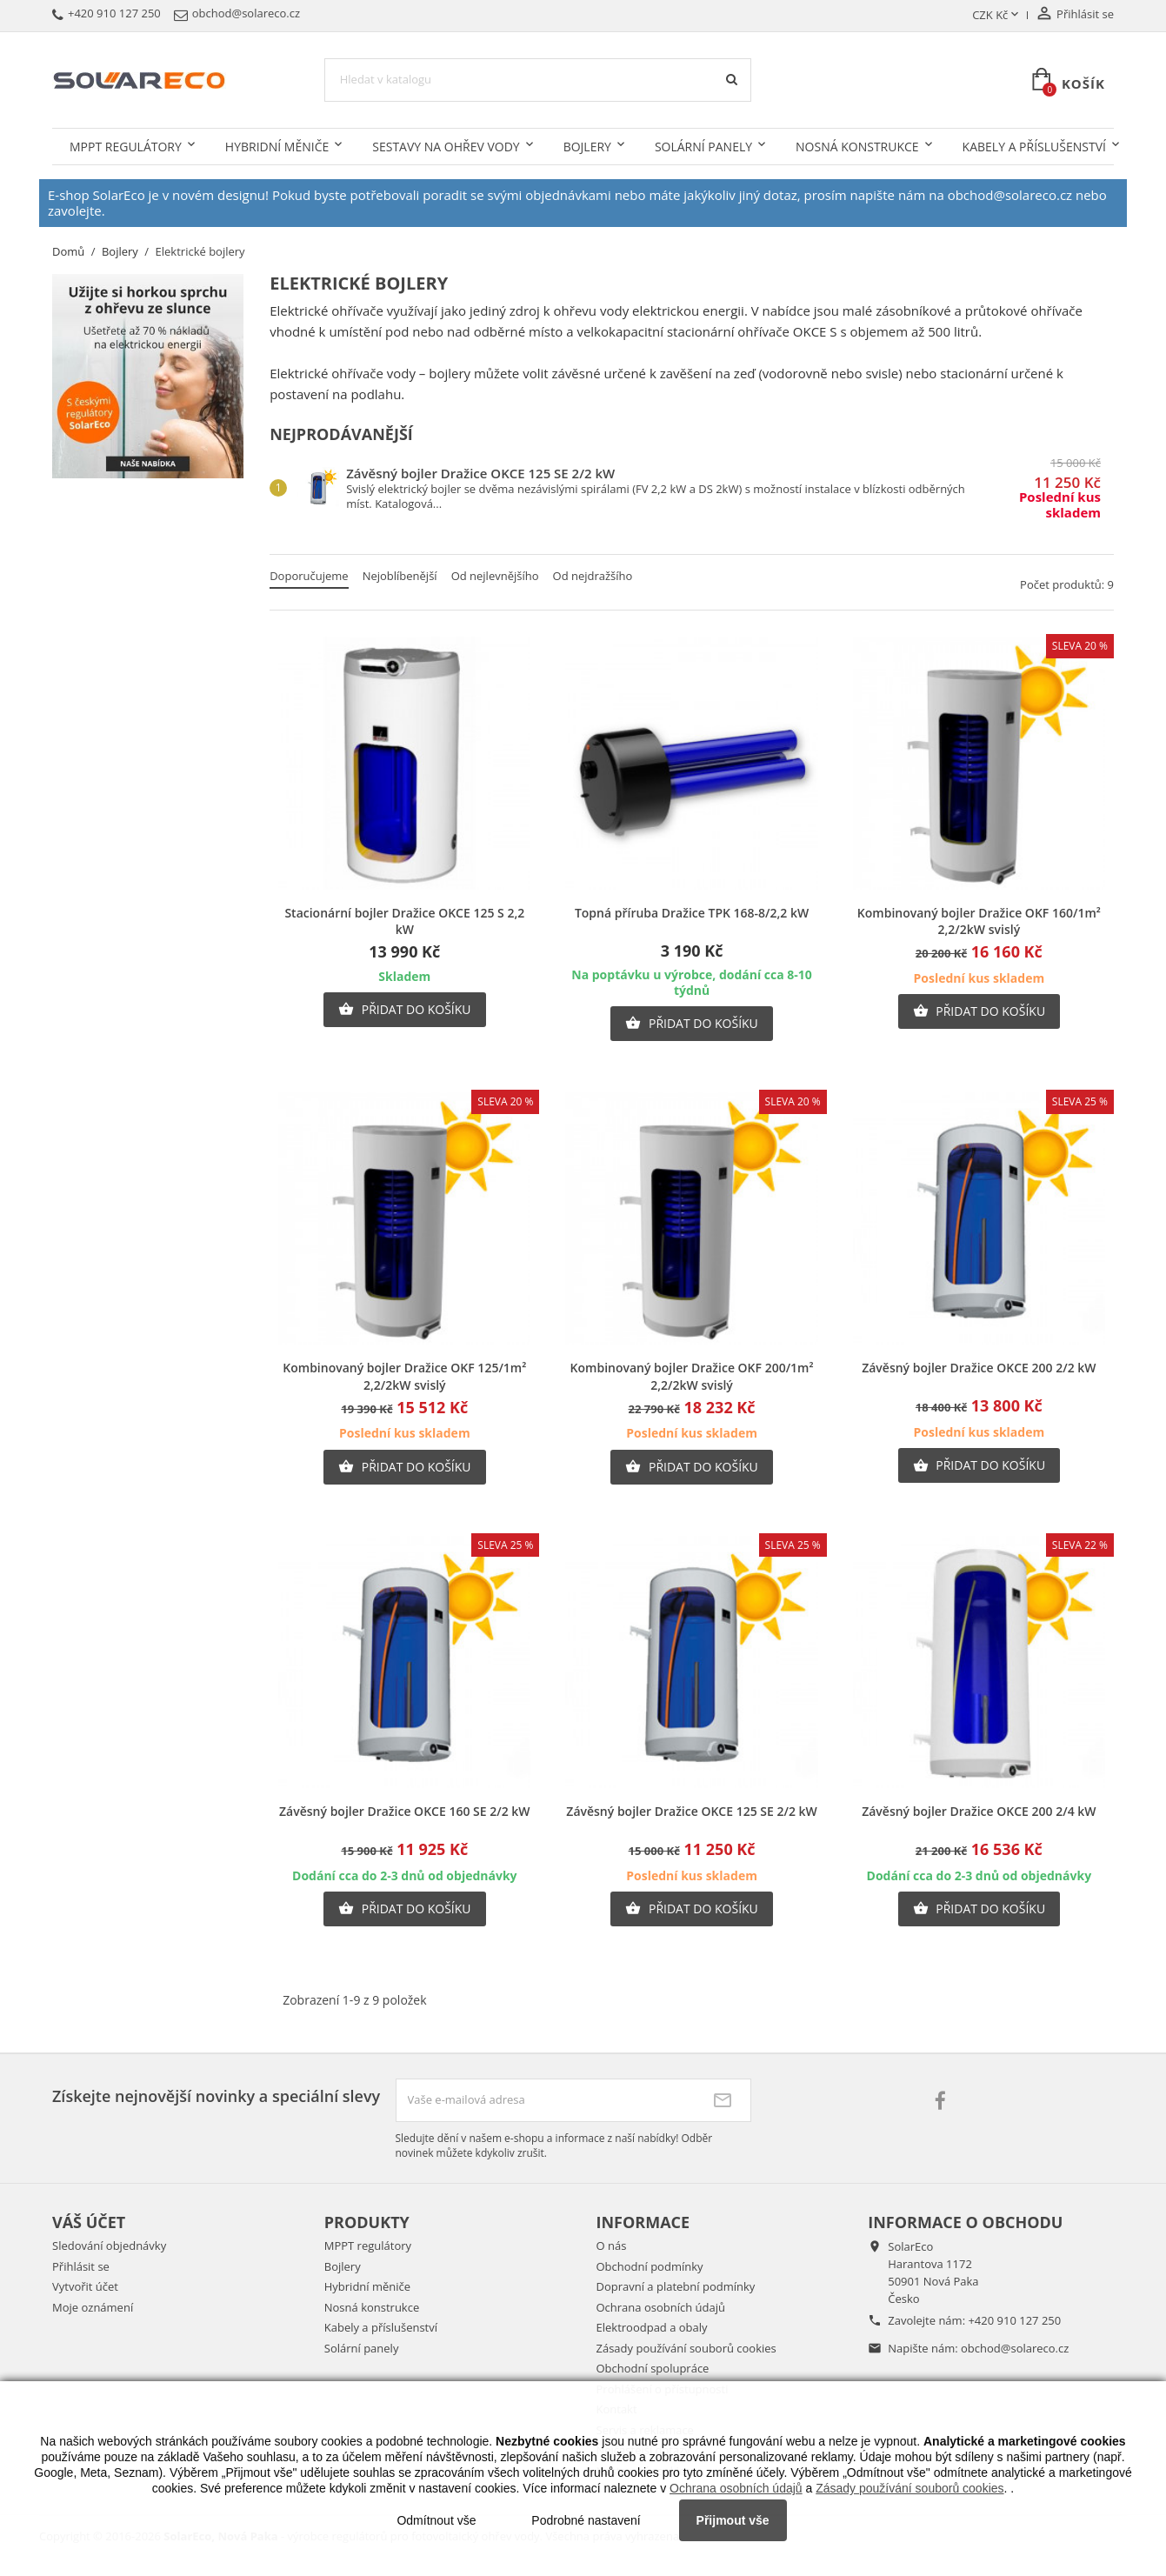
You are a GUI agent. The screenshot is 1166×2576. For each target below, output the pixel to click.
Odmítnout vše (436, 2520)
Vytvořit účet (85, 2286)
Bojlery (587, 146)
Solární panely (703, 146)
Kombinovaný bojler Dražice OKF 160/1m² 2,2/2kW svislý (979, 921)
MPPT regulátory (126, 146)
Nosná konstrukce (857, 146)
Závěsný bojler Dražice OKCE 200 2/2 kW (979, 1367)
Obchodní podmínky (649, 2266)
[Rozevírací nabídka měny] (997, 15)
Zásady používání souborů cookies (686, 2348)
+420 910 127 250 (1014, 2320)
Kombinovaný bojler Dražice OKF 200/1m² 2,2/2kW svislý (692, 1376)
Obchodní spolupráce (653, 2368)
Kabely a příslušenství (1034, 146)
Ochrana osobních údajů (660, 2307)
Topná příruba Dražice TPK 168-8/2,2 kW (692, 912)
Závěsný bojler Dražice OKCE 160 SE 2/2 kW (404, 1811)
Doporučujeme (309, 576)
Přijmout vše (733, 2520)
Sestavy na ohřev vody (445, 146)
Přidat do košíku (404, 1009)
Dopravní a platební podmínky (676, 2286)
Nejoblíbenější (400, 576)
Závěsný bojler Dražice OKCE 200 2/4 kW (979, 1811)
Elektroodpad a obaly (652, 2327)
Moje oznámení (92, 2307)
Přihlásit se (81, 2266)
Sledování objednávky (109, 2245)
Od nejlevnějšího (495, 576)
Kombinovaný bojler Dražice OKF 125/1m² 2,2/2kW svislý (404, 1376)
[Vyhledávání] (537, 80)
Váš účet (88, 2222)
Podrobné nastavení (585, 2520)
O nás (611, 2245)
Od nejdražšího (593, 576)
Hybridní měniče (277, 146)
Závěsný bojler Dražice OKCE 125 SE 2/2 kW (480, 473)
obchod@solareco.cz (1015, 2348)
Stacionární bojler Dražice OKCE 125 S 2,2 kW (404, 921)
